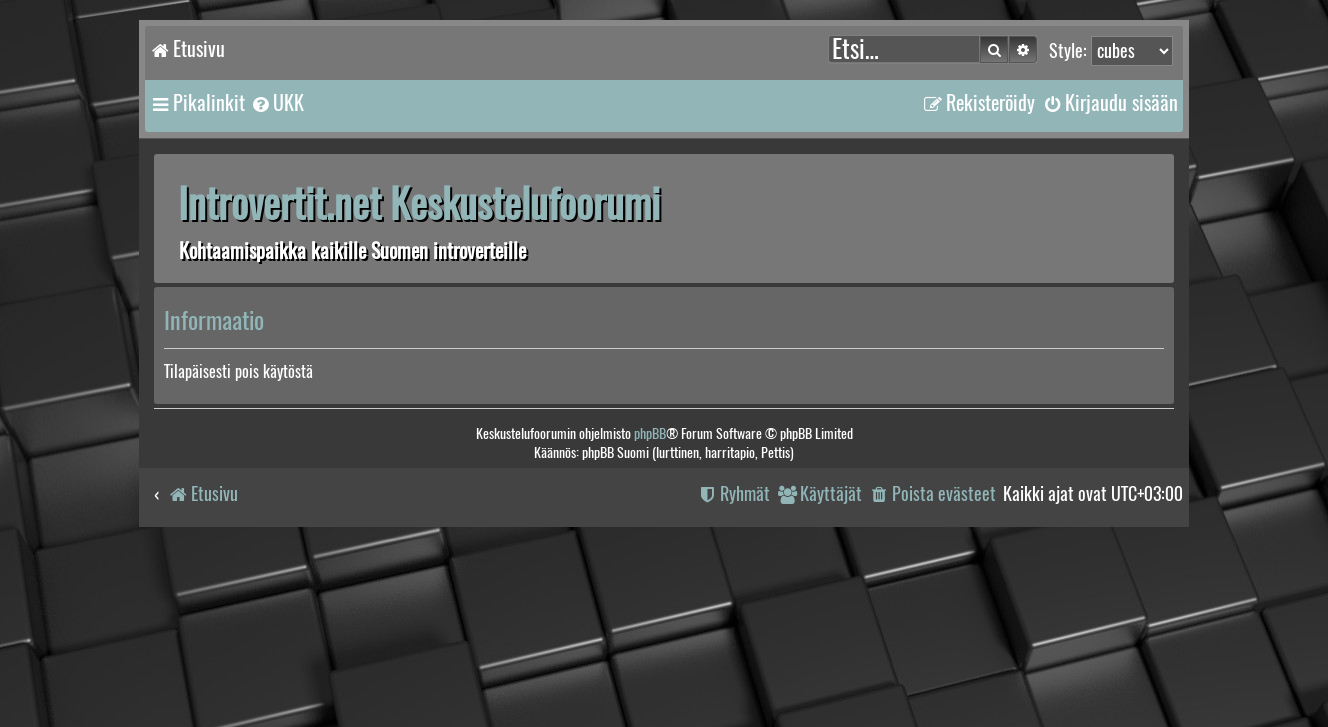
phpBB (650, 433)
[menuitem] (277, 103)
